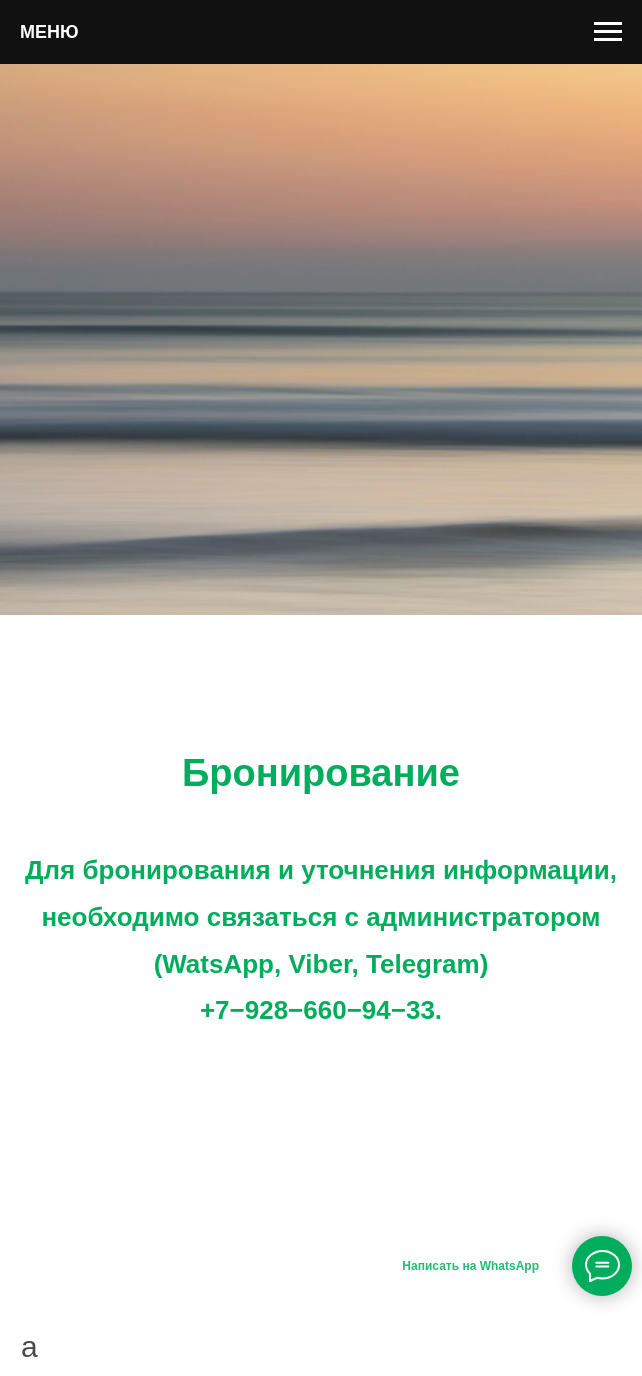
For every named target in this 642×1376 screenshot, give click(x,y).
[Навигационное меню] (608, 32)
